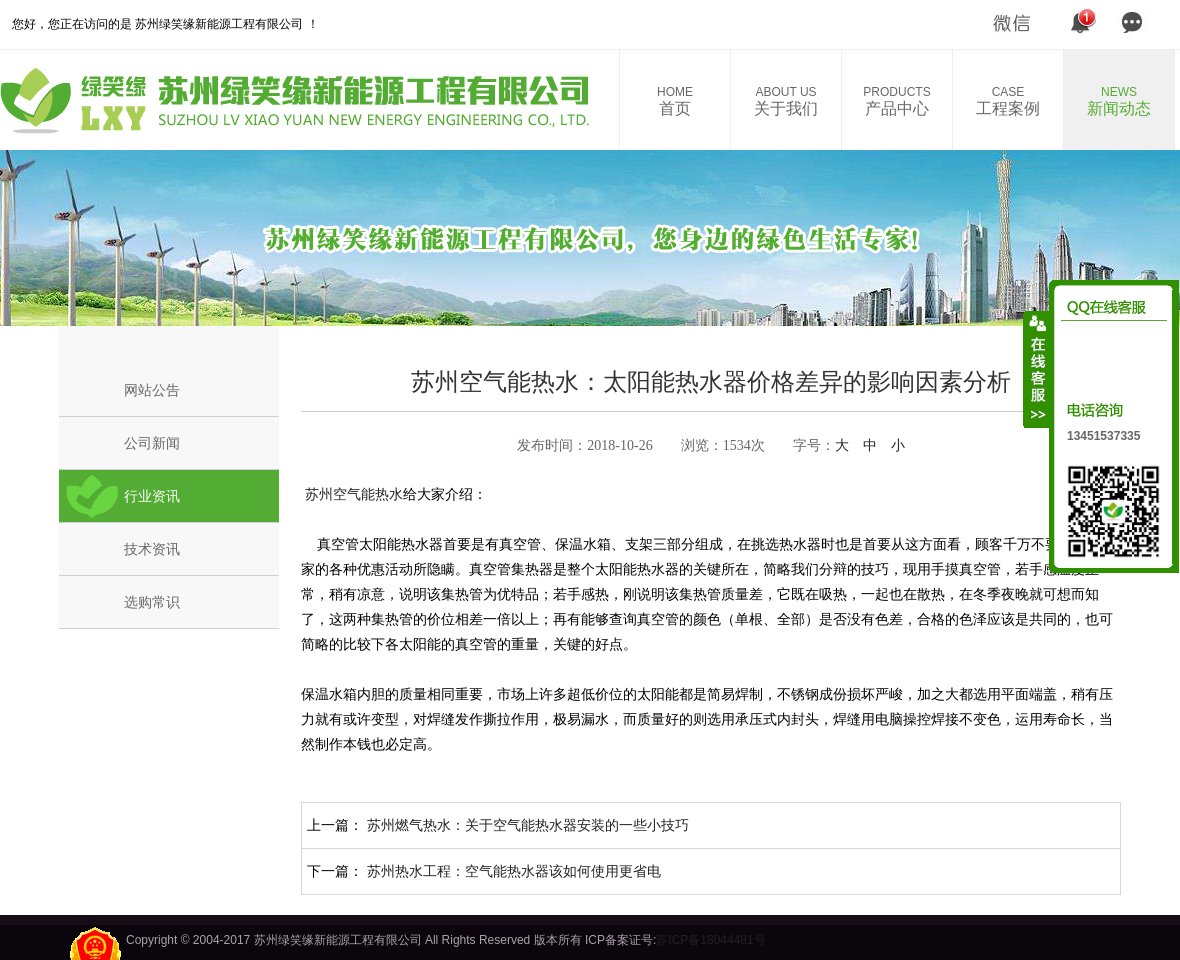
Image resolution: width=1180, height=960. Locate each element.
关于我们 (786, 101)
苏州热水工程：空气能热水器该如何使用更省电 (514, 871)
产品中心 (897, 101)
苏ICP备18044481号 (710, 940)
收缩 (1037, 369)
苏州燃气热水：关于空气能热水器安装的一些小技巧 (528, 825)
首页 (675, 101)
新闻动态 (1119, 101)
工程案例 (1008, 101)
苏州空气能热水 (352, 494)
